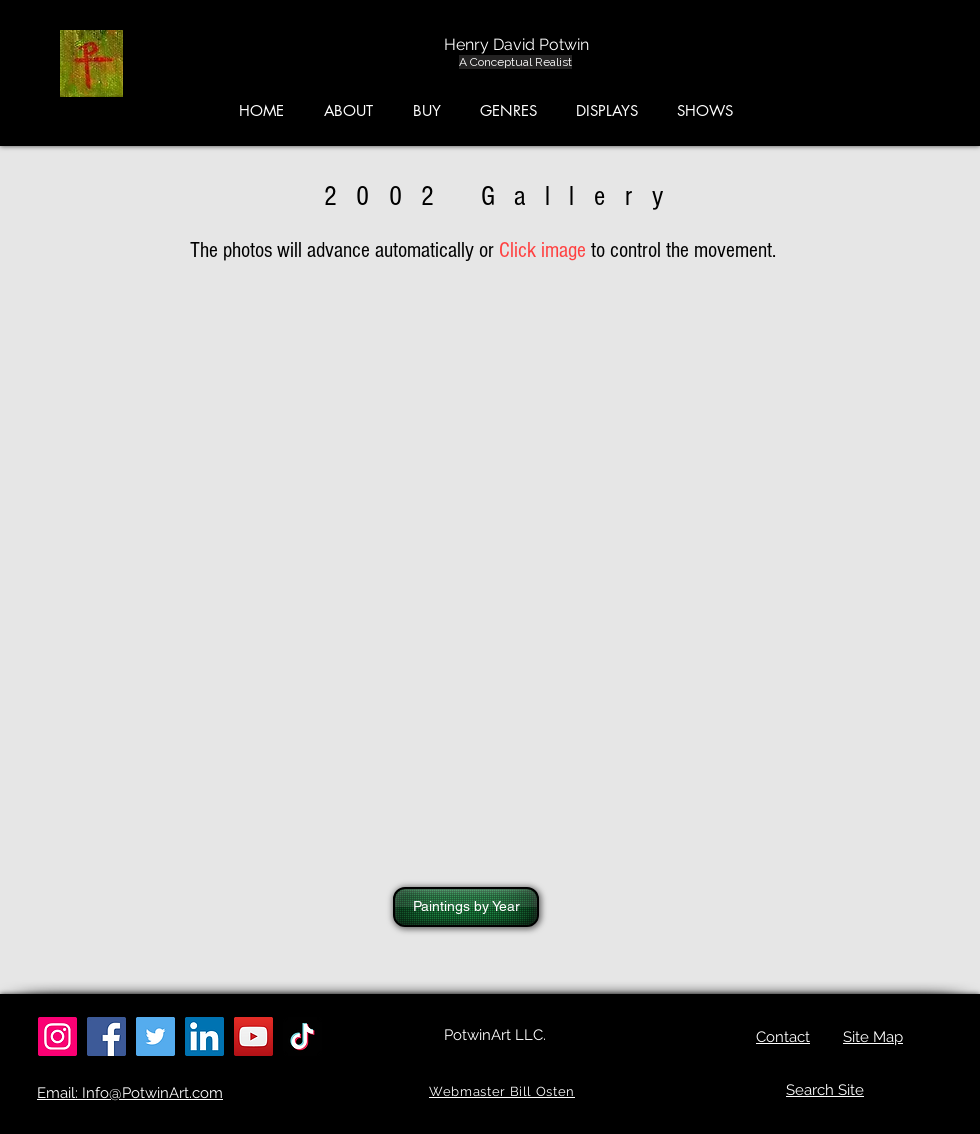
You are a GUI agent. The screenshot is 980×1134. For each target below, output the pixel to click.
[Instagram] (57, 1036)
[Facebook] (106, 1036)
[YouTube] (253, 1036)
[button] (885, 69)
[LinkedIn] (204, 1036)
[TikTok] (302, 1036)
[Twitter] (155, 1036)
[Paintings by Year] (466, 907)
